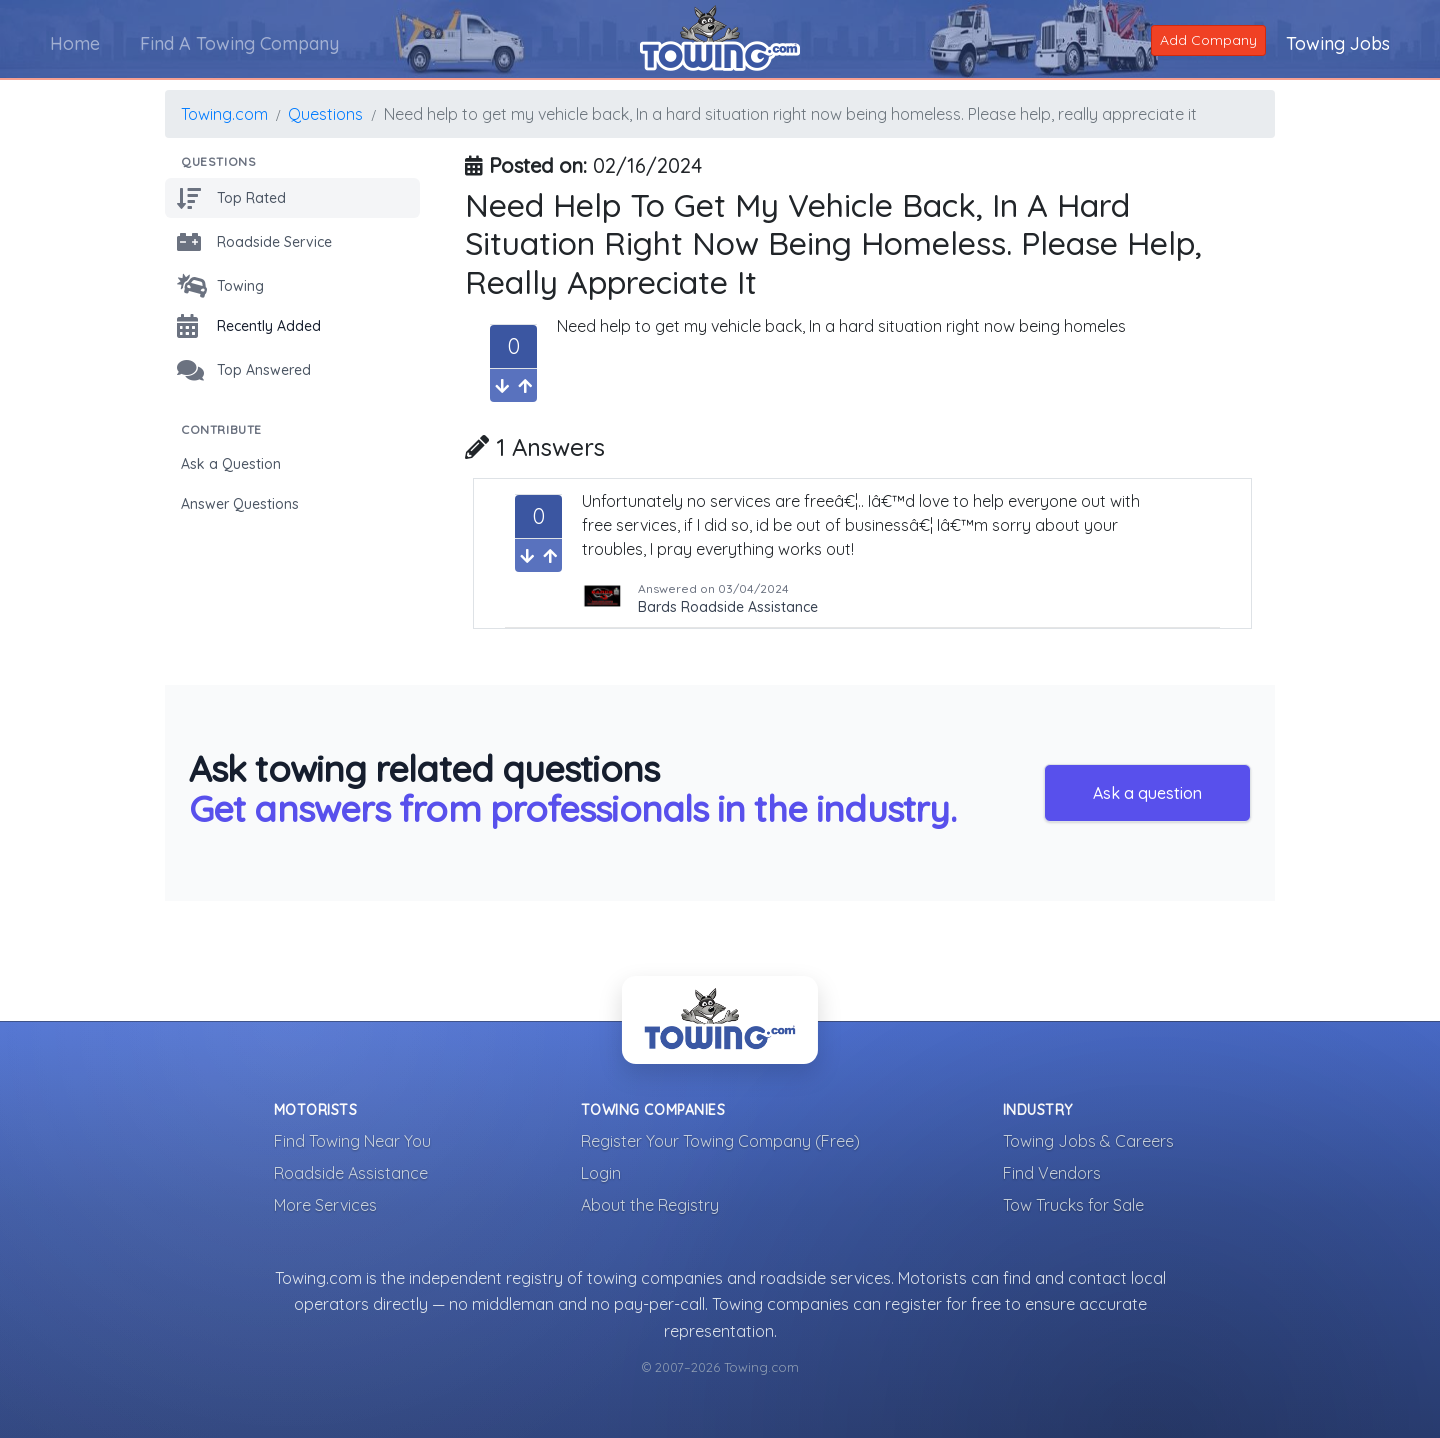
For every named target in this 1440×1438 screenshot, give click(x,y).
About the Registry (650, 1205)
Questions (325, 114)
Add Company (1208, 40)
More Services (325, 1205)
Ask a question (1147, 793)
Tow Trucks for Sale (1073, 1205)
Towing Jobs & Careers (1088, 1141)
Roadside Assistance (351, 1173)
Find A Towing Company (239, 43)
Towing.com (224, 114)
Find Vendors (1052, 1173)
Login (601, 1173)
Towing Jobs (1338, 43)
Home (75, 43)
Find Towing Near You (352, 1141)
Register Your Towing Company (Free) (720, 1141)
